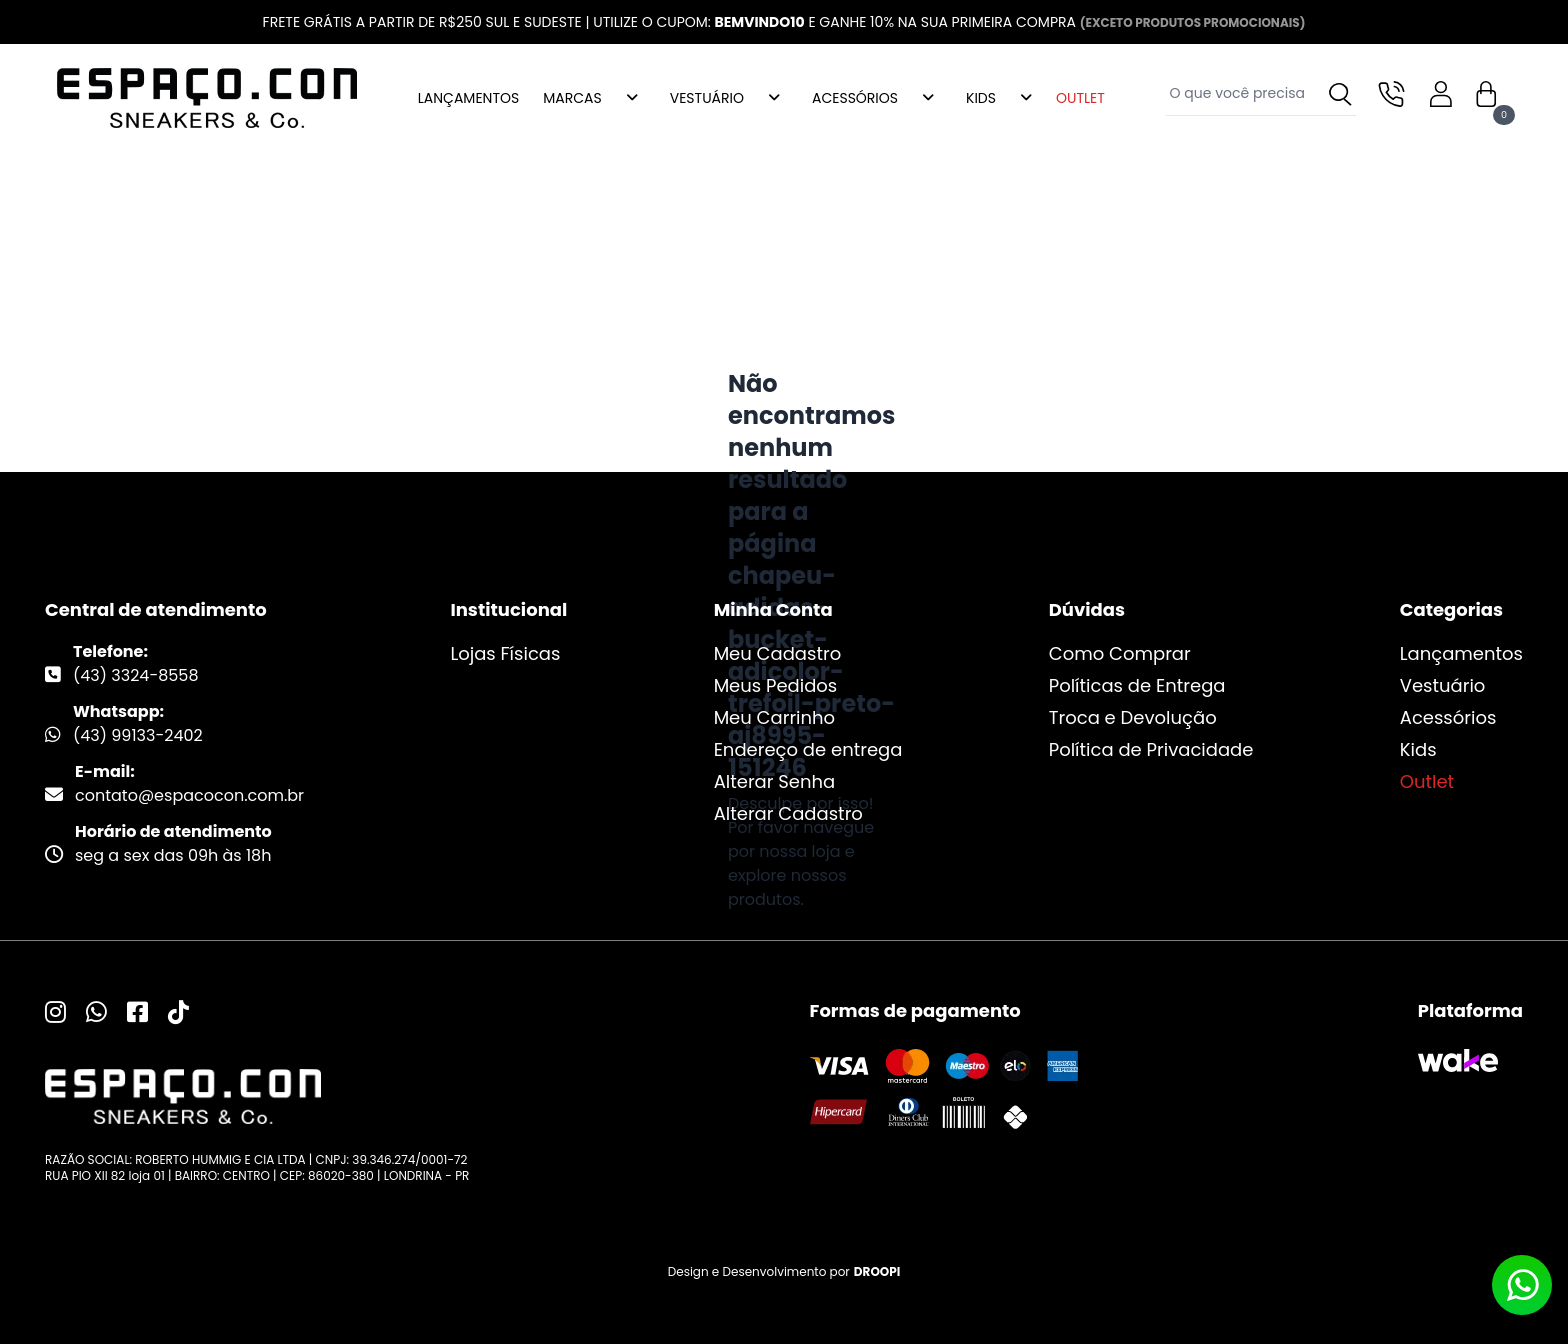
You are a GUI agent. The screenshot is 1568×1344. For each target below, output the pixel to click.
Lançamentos (1461, 653)
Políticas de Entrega (1137, 685)
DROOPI (877, 1272)
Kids (1418, 749)
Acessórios (1448, 717)
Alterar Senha (775, 781)
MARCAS (572, 98)
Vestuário (1443, 685)
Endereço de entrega (808, 749)
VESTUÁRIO (707, 98)
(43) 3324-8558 (136, 675)
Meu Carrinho (774, 717)
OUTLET (1080, 98)
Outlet (1427, 781)
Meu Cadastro (778, 653)
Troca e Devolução (1133, 717)
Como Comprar (1120, 653)
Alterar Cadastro (788, 813)
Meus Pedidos (776, 685)
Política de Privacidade (1151, 749)
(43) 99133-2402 (138, 735)
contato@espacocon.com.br (189, 795)
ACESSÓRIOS (855, 98)
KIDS (981, 98)
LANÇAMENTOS (468, 98)
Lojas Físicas (505, 653)
